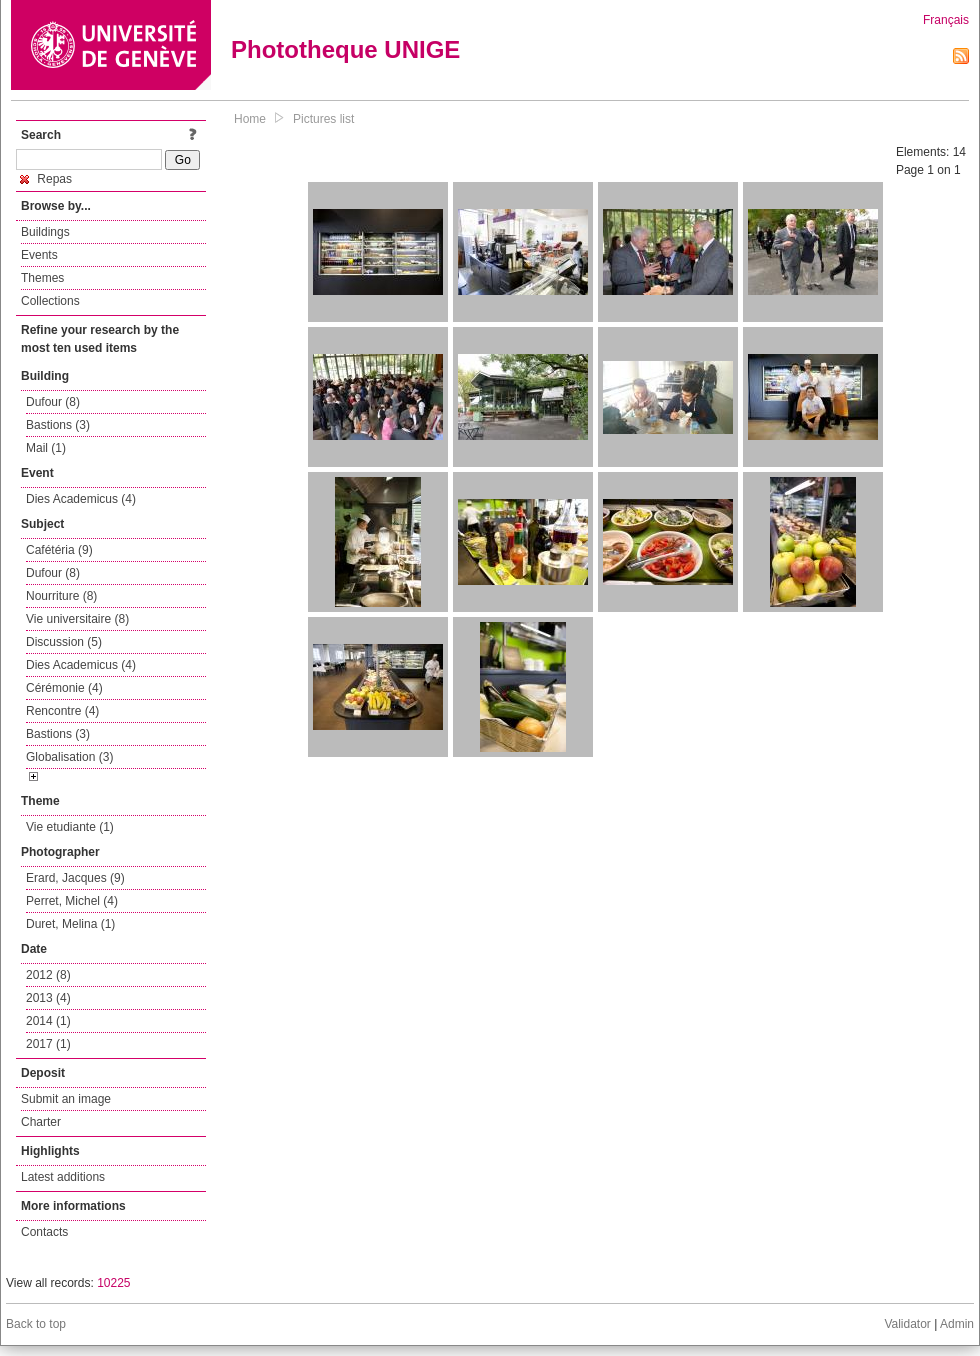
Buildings (45, 232)
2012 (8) (48, 975)
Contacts (44, 1232)
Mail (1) (46, 448)
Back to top (36, 1324)
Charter (41, 1122)
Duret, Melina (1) (70, 924)
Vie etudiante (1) (70, 827)
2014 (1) (48, 1021)
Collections (50, 301)
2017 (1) (48, 1044)
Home (250, 119)
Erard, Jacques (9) (75, 878)
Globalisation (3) (69, 757)
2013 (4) (48, 998)
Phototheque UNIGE (345, 49)
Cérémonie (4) (64, 688)
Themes (42, 278)
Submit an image (66, 1099)
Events (39, 255)
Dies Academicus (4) (81, 499)
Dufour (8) (53, 402)
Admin (957, 1324)
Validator (907, 1324)
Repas (46, 179)
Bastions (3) (58, 425)
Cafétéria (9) (59, 550)
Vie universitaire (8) (77, 619)
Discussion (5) (64, 642)
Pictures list (323, 119)
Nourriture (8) (61, 596)
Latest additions (63, 1177)
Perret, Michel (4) (72, 901)
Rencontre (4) (62, 711)
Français (946, 20)
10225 (113, 1283)
